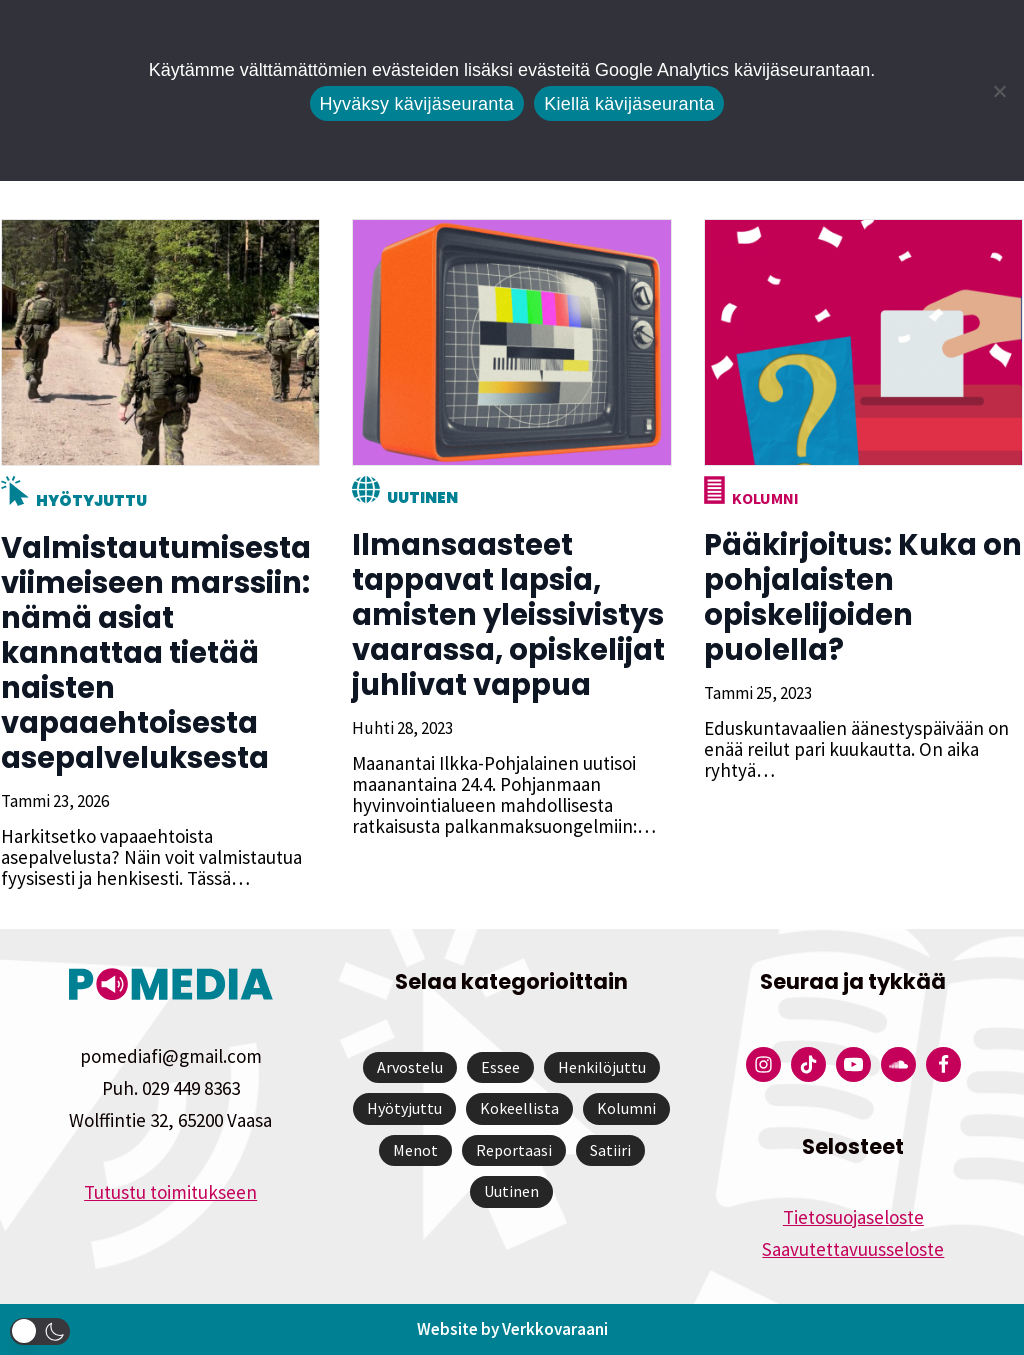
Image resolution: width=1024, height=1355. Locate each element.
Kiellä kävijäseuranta (629, 104)
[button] (40, 1331)
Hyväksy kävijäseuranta (417, 104)
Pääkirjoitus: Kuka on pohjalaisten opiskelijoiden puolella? (862, 597)
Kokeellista (519, 1108)
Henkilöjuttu (602, 1067)
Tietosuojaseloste (853, 1217)
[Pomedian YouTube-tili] (853, 1064)
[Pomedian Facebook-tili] (943, 1064)
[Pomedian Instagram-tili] (763, 1064)
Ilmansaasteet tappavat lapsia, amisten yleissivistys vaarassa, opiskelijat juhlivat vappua (507, 615)
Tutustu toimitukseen (170, 1192)
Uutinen (421, 497)
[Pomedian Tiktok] (808, 1064)
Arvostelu (410, 1067)
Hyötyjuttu (90, 500)
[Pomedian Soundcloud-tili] (898, 1064)
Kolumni (764, 498)
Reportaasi (514, 1150)
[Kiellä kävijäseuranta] (999, 91)
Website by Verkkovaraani (512, 1329)
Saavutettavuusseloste (853, 1249)
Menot (415, 1150)
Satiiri (610, 1150)
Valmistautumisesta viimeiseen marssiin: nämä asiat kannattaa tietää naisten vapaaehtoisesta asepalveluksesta (155, 653)
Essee (500, 1067)
